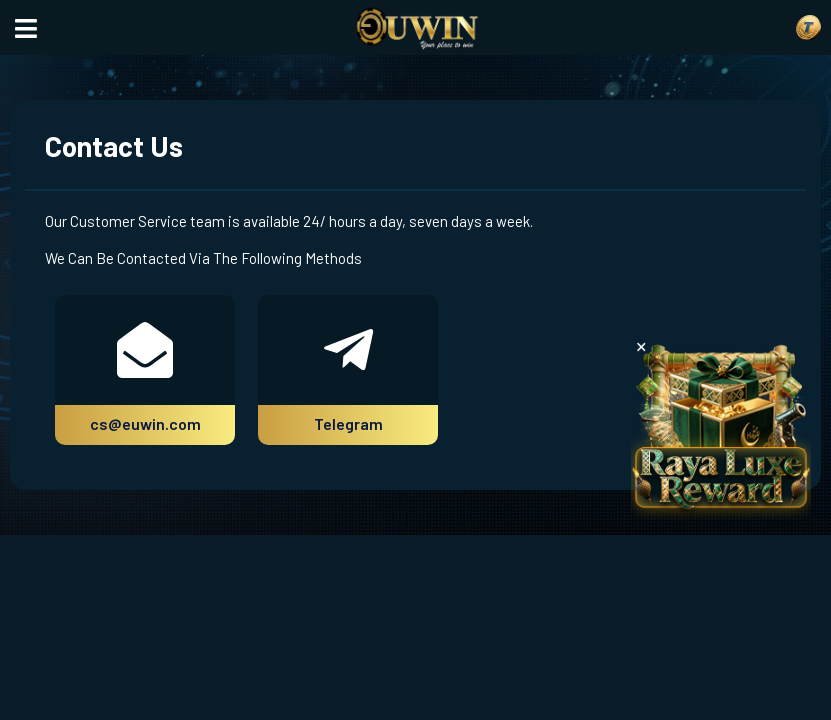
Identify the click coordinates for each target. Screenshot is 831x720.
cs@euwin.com (145, 423)
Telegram (348, 423)
